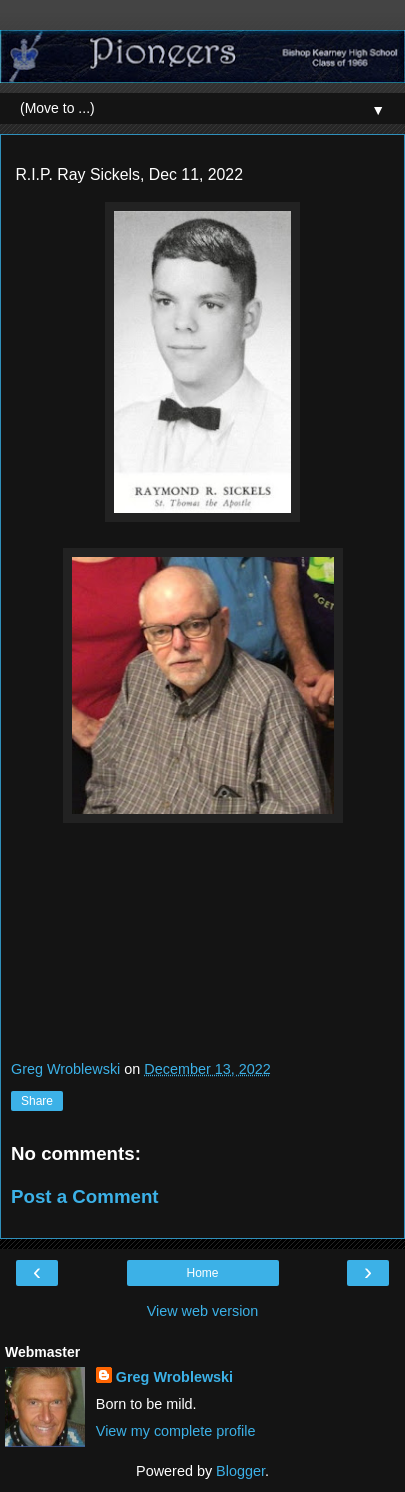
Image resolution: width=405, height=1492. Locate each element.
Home (202, 1273)
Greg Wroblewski (174, 1377)
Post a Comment (85, 1196)
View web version (203, 1311)
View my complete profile (176, 1431)
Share (37, 1101)
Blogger (240, 1471)
